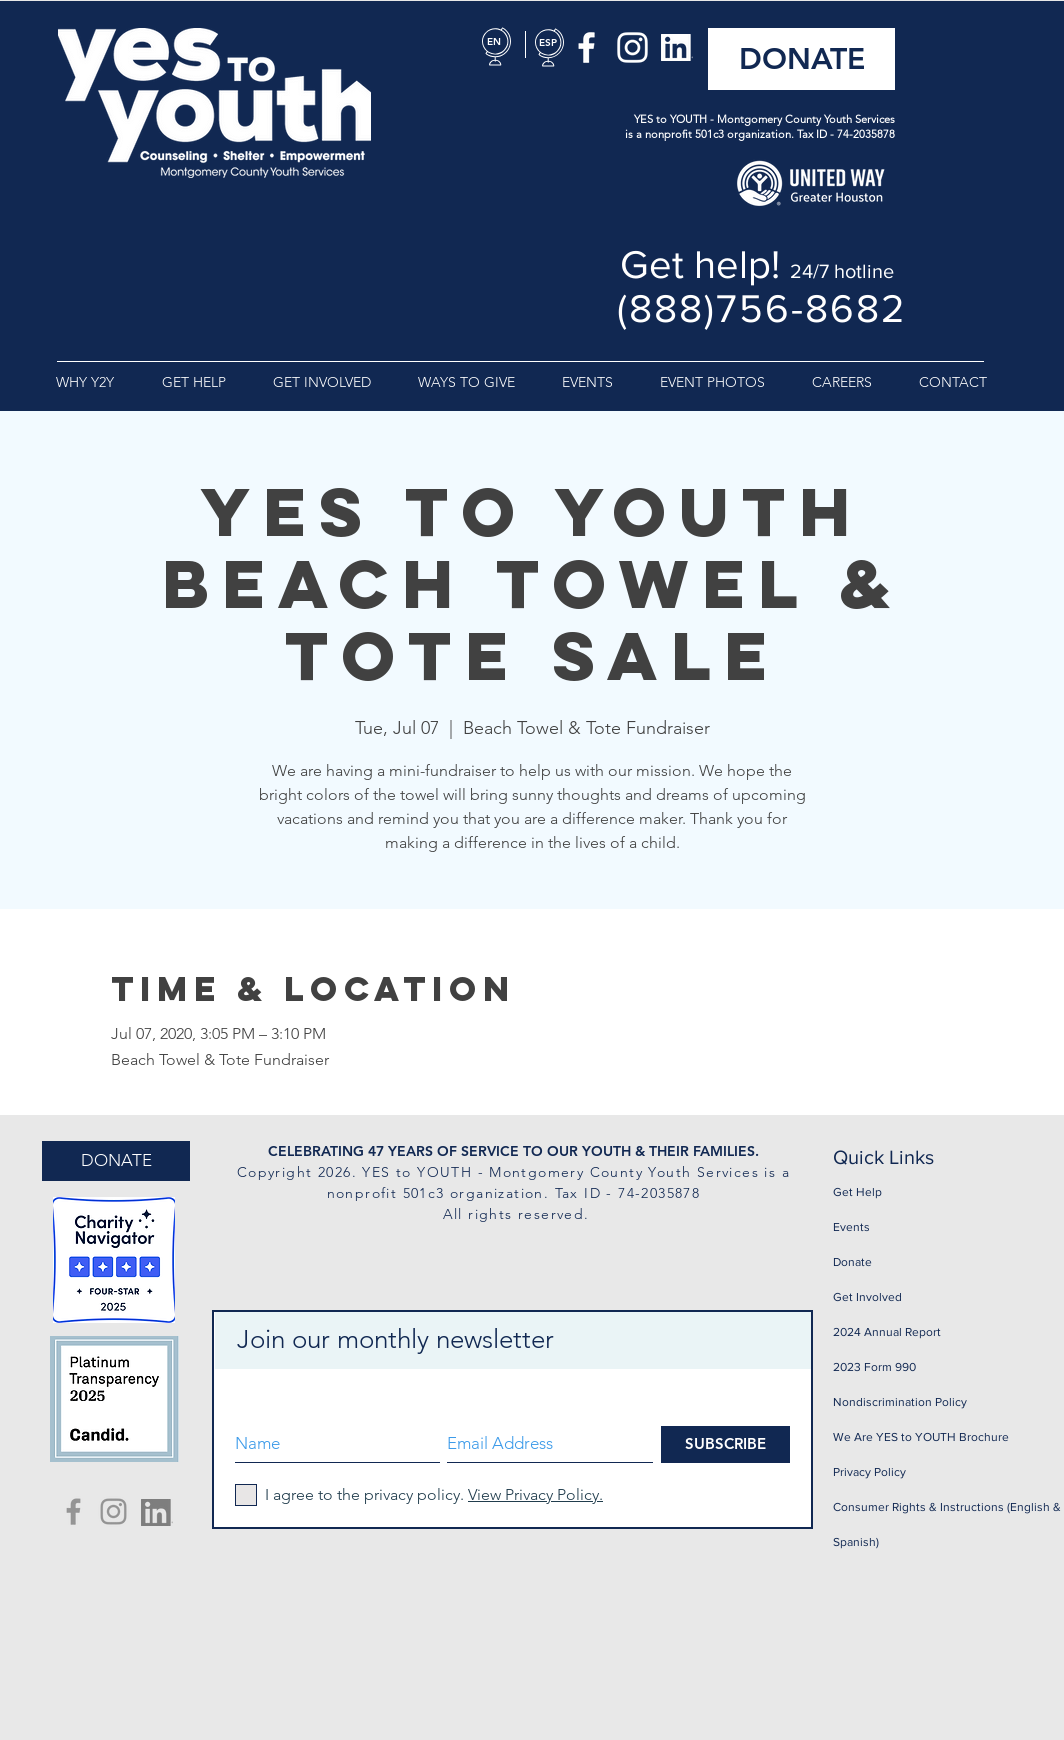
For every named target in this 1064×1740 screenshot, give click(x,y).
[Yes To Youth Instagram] (113, 1511)
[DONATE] (801, 59)
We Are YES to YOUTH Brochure (921, 1437)
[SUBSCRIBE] (725, 1444)
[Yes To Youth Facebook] (73, 1511)
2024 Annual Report (887, 1332)
